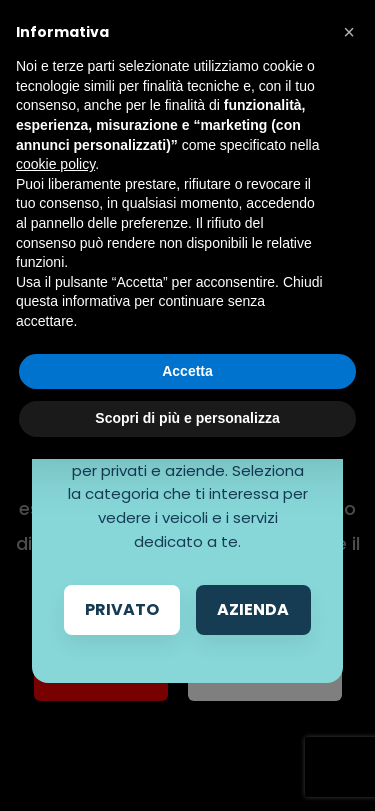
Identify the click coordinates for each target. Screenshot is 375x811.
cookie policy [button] (55, 164)
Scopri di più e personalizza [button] (187, 418)
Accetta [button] (187, 371)
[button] (349, 32)
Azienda (253, 609)
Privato (122, 609)
